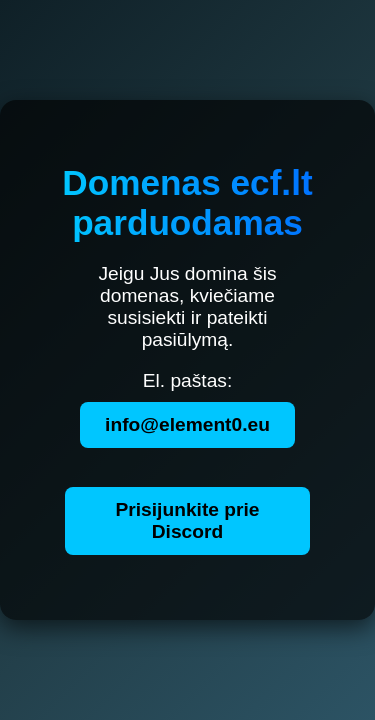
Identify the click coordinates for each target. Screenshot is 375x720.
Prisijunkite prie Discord (188, 520)
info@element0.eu (187, 424)
